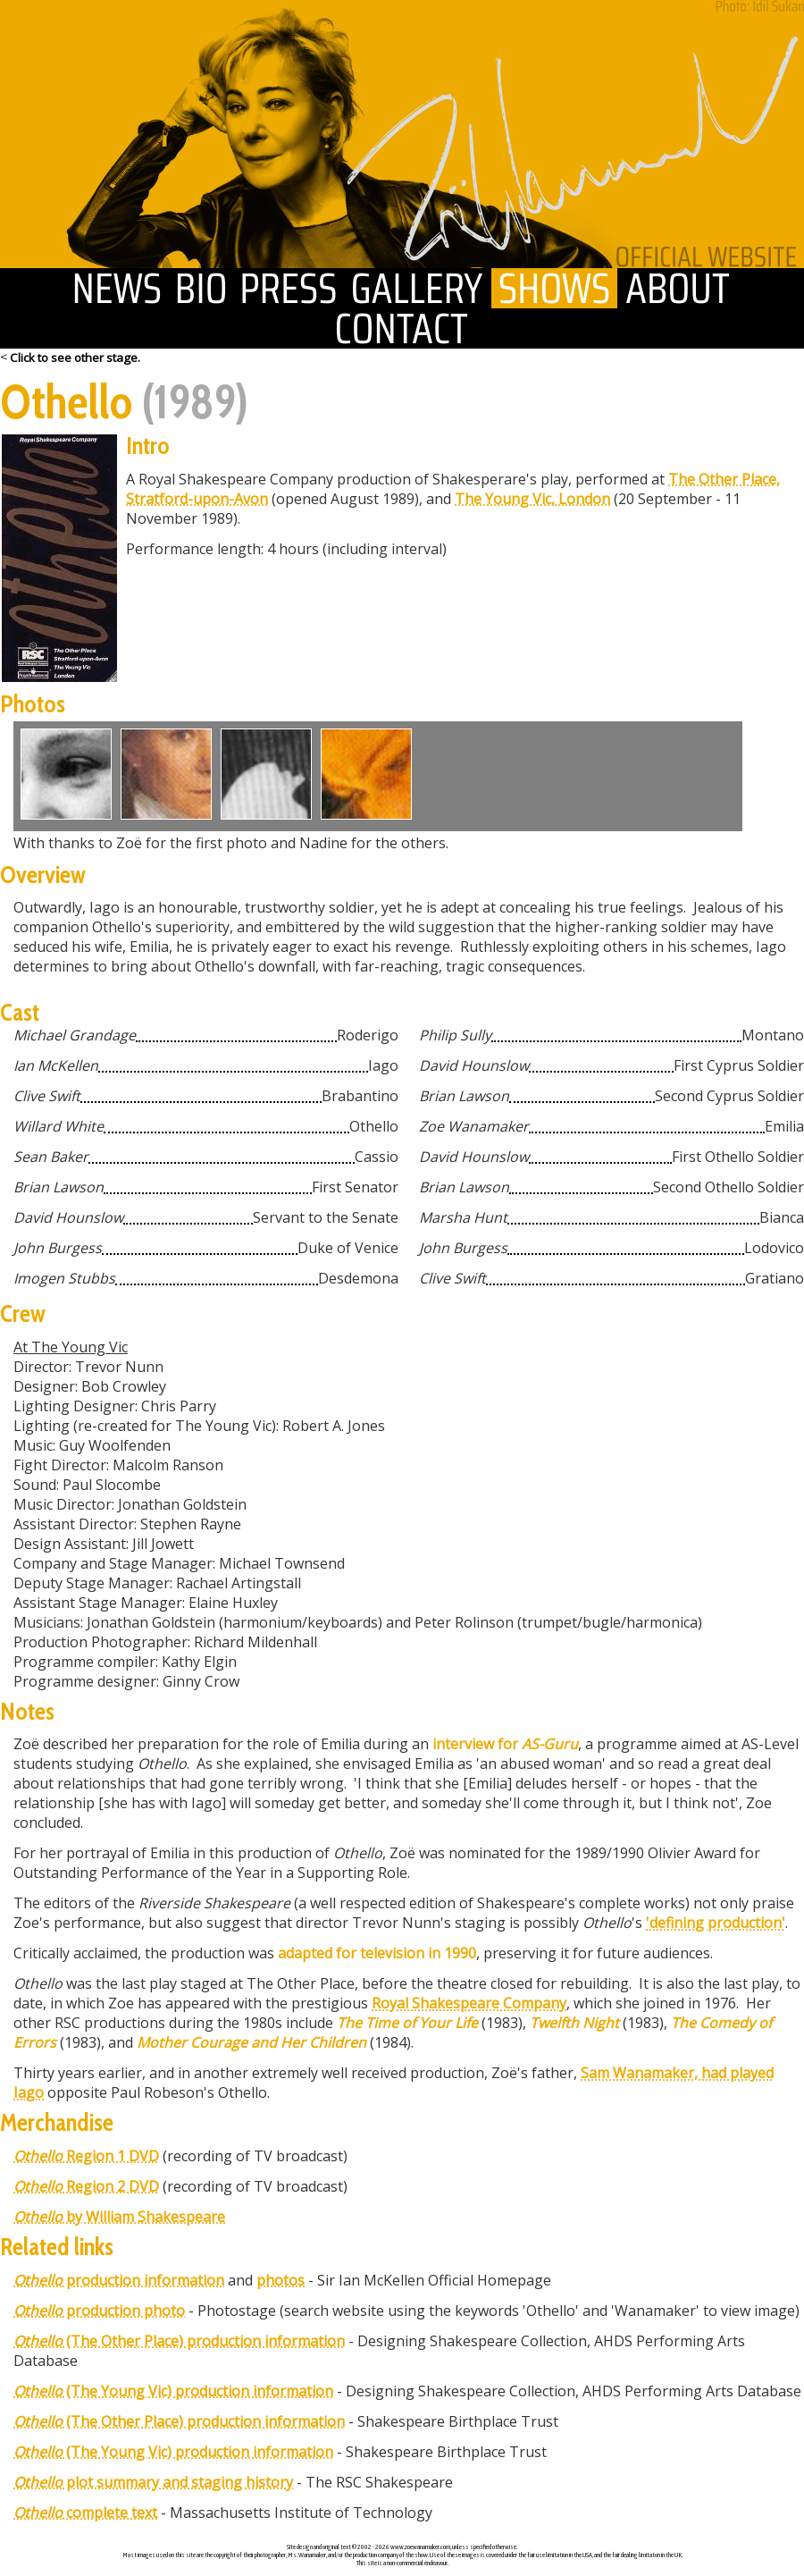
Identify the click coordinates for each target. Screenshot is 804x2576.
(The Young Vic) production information (173, 2391)
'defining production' (715, 1922)
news (117, 288)
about (677, 288)
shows (554, 288)
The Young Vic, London (532, 499)
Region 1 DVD (86, 2156)
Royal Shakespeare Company (469, 2003)
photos (280, 2280)
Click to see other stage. (75, 357)
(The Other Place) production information (179, 2341)
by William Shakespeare (119, 2217)
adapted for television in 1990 (377, 1953)
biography (201, 288)
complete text (85, 2512)
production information (118, 2280)
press (289, 288)
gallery (417, 288)
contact (402, 328)
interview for (505, 1744)
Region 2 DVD (86, 2186)
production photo (99, 2310)
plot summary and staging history (153, 2482)
